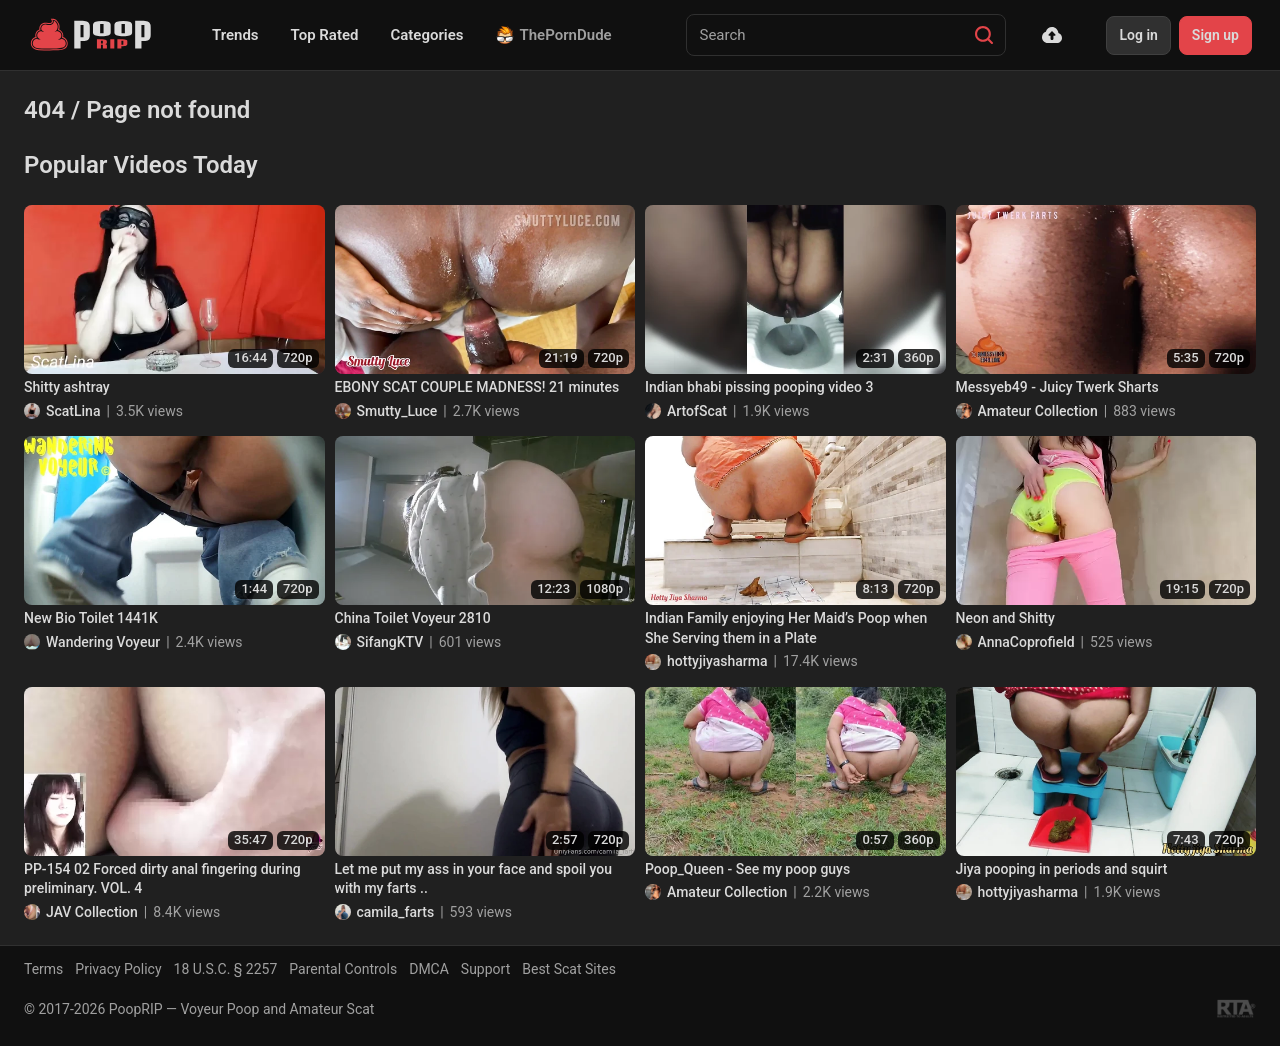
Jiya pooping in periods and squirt (1062, 869)
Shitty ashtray (67, 387)
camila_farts (396, 912)
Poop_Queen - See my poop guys (747, 869)
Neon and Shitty (1005, 618)
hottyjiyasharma (717, 661)
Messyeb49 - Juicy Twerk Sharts (1057, 387)
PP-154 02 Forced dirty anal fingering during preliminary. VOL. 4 (162, 879)
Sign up (1215, 35)
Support (485, 969)
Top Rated (325, 35)
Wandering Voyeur (103, 642)
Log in (1138, 35)
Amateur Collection (1038, 411)
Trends (235, 35)
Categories (426, 35)
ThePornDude (554, 35)
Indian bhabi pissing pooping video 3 (759, 387)
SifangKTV (390, 642)
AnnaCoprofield (1026, 642)
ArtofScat (697, 411)
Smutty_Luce (397, 411)
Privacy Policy (118, 969)
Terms (43, 969)
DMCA (429, 969)
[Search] (984, 35)
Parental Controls (343, 969)
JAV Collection (92, 912)
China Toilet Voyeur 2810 (413, 618)
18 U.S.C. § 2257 (226, 969)
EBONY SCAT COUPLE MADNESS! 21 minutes (477, 387)
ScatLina (73, 411)
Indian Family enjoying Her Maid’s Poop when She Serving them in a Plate (786, 628)
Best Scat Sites (569, 969)
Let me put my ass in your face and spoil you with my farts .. (474, 879)
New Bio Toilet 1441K (91, 618)
